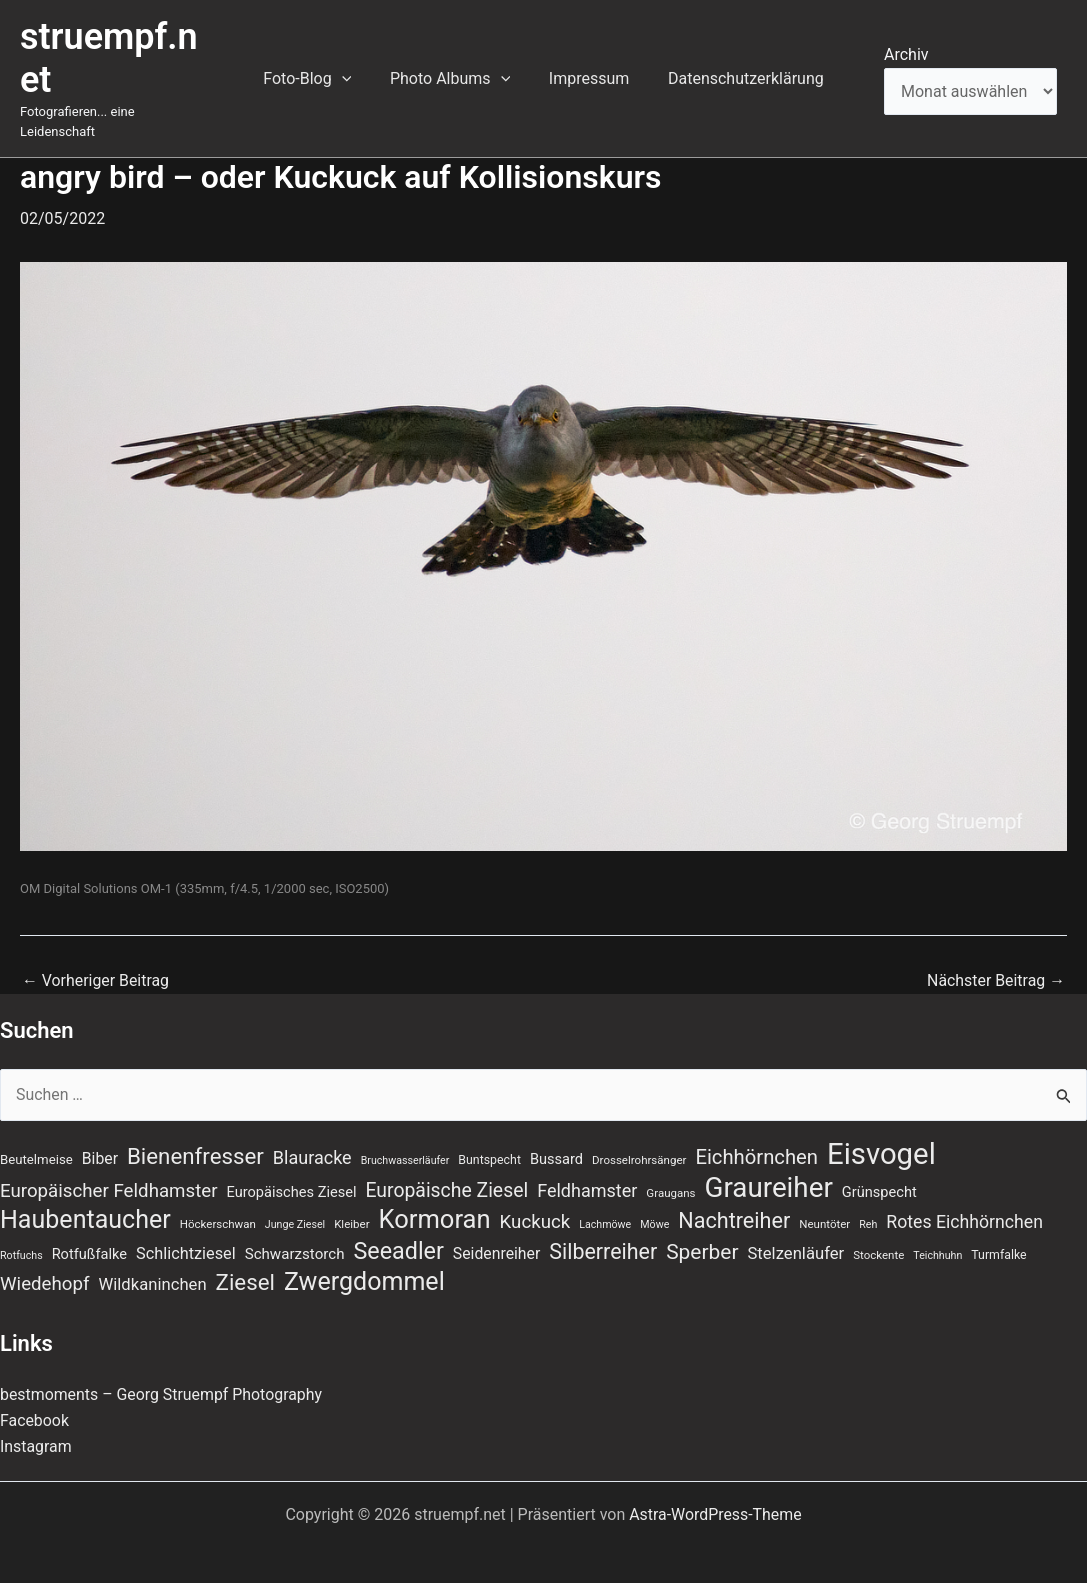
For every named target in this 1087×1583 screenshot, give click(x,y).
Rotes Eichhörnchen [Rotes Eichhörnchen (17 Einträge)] (964, 1203)
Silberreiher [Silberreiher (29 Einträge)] (603, 1232)
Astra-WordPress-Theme (716, 1495)
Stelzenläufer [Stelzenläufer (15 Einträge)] (795, 1234)
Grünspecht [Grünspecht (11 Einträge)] (879, 1173)
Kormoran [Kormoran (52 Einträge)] (435, 1200)
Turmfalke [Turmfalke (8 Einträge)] (998, 1236)
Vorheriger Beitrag (96, 961)
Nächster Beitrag (995, 961)
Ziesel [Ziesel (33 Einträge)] (245, 1264)
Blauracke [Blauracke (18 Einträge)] (312, 1138)
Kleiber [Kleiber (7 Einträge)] (351, 1205)
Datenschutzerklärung (736, 68)
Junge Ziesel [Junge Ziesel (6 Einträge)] (295, 1205)
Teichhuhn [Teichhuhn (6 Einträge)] (937, 1236)
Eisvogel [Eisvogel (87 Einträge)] (881, 1135)
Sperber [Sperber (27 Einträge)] (702, 1233)
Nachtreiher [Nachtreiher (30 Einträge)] (734, 1201)
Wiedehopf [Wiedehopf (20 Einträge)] (45, 1266)
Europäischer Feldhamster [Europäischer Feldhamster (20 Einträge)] (109, 1172)
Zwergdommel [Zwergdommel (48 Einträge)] (364, 1264)
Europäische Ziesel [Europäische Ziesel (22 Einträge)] (446, 1171)
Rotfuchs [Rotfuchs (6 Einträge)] (21, 1236)
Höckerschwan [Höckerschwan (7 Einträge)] (218, 1205)
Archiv (906, 44)
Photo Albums (453, 69)
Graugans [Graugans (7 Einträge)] (670, 1174)
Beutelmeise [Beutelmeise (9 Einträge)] (36, 1140)
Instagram (36, 1428)
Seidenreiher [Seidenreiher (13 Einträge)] (496, 1234)
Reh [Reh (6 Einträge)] (868, 1205)
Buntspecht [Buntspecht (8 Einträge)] (489, 1141)
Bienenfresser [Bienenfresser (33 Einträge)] (195, 1137)
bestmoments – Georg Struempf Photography (162, 1375)
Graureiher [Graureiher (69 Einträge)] (769, 1169)
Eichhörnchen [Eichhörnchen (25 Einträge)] (756, 1138)
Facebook (34, 1402)
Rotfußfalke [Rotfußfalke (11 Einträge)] (89, 1235)
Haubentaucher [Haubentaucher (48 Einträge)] (85, 1201)
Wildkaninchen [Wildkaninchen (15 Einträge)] (152, 1266)
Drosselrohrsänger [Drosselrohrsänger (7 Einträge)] (639, 1141)
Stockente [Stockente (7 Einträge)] (878, 1236)
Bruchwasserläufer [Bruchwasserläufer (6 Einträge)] (405, 1141)
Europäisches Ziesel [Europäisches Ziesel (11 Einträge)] (292, 1173)
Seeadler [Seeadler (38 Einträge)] (398, 1232)
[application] (352, 69)
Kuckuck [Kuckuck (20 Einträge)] (535, 1203)
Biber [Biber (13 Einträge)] (100, 1139)
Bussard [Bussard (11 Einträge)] (556, 1140)
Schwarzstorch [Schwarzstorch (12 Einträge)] (295, 1235)
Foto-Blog (317, 69)
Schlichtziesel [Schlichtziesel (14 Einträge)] (186, 1234)
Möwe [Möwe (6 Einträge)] (654, 1205)
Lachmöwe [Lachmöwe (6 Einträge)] (605, 1205)
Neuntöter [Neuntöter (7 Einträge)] (824, 1205)
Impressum (585, 68)
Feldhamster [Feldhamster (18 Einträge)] (587, 1171)
